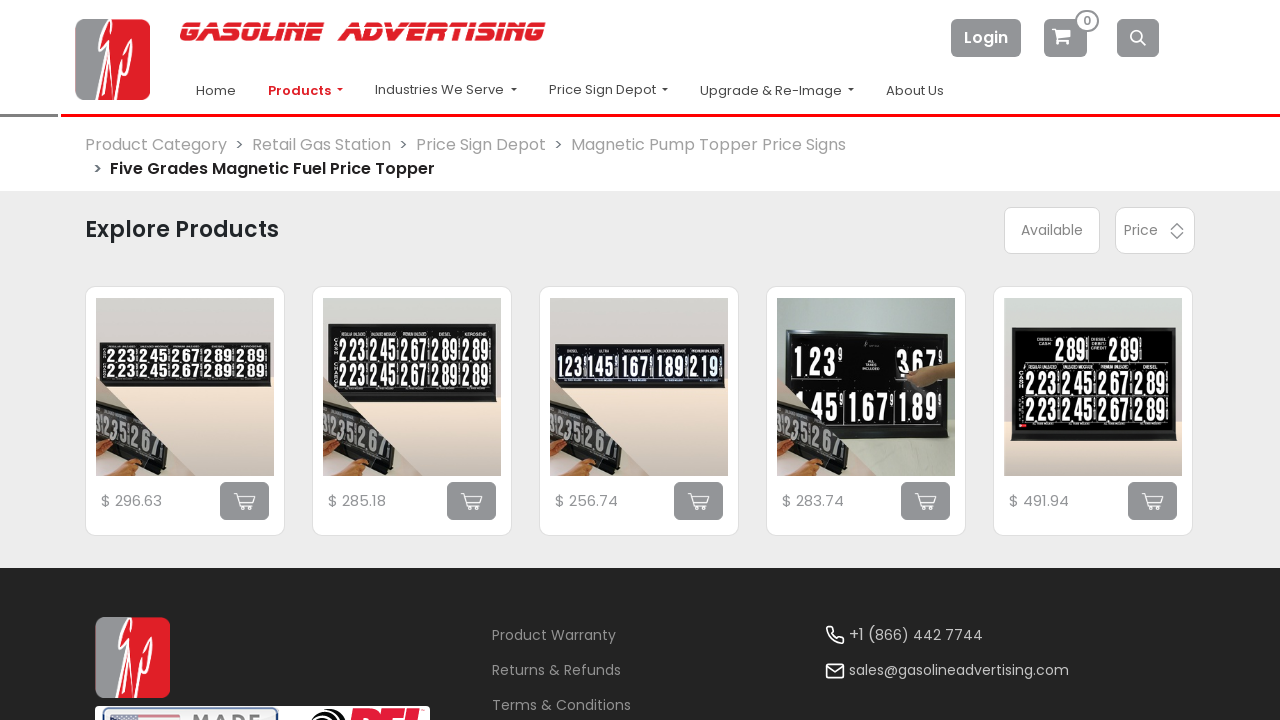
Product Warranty (554, 635)
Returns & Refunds (556, 670)
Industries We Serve (441, 89)
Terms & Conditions (561, 705)
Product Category (156, 144)
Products (301, 90)
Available (1052, 230)
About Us (915, 90)
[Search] (1138, 38)
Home (216, 90)
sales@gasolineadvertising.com (959, 670)
